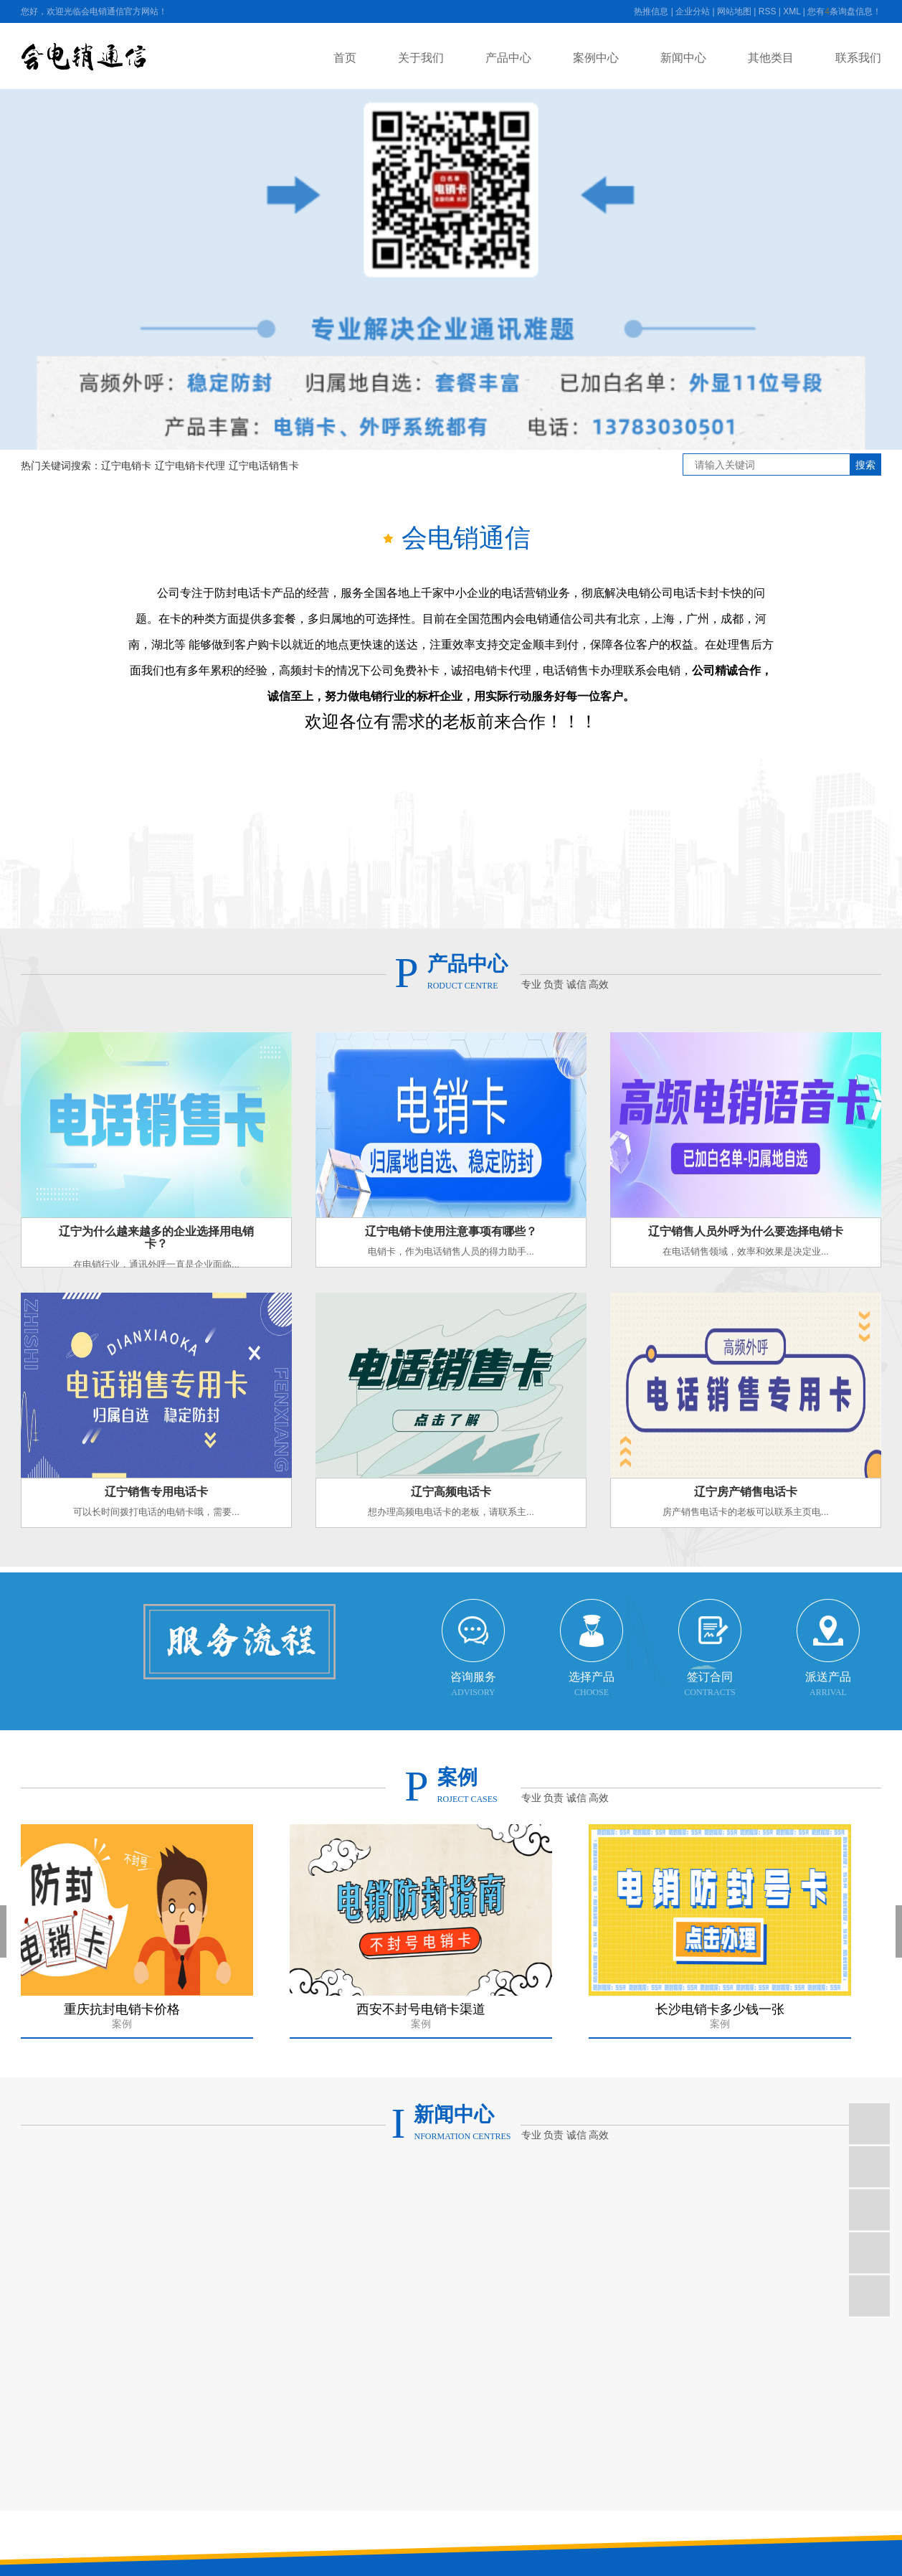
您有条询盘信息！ (844, 11)
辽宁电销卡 (126, 465)
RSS (768, 11)
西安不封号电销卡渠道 (425, 2019)
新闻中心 (683, 58)
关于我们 (421, 58)
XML (791, 11)
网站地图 (734, 11)
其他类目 (771, 58)
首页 (344, 58)
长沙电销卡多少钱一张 (724, 2019)
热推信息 (651, 11)
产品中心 (508, 58)
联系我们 (858, 58)
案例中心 (596, 58)
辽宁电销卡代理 (190, 465)
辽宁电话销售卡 (264, 465)
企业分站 (692, 11)
